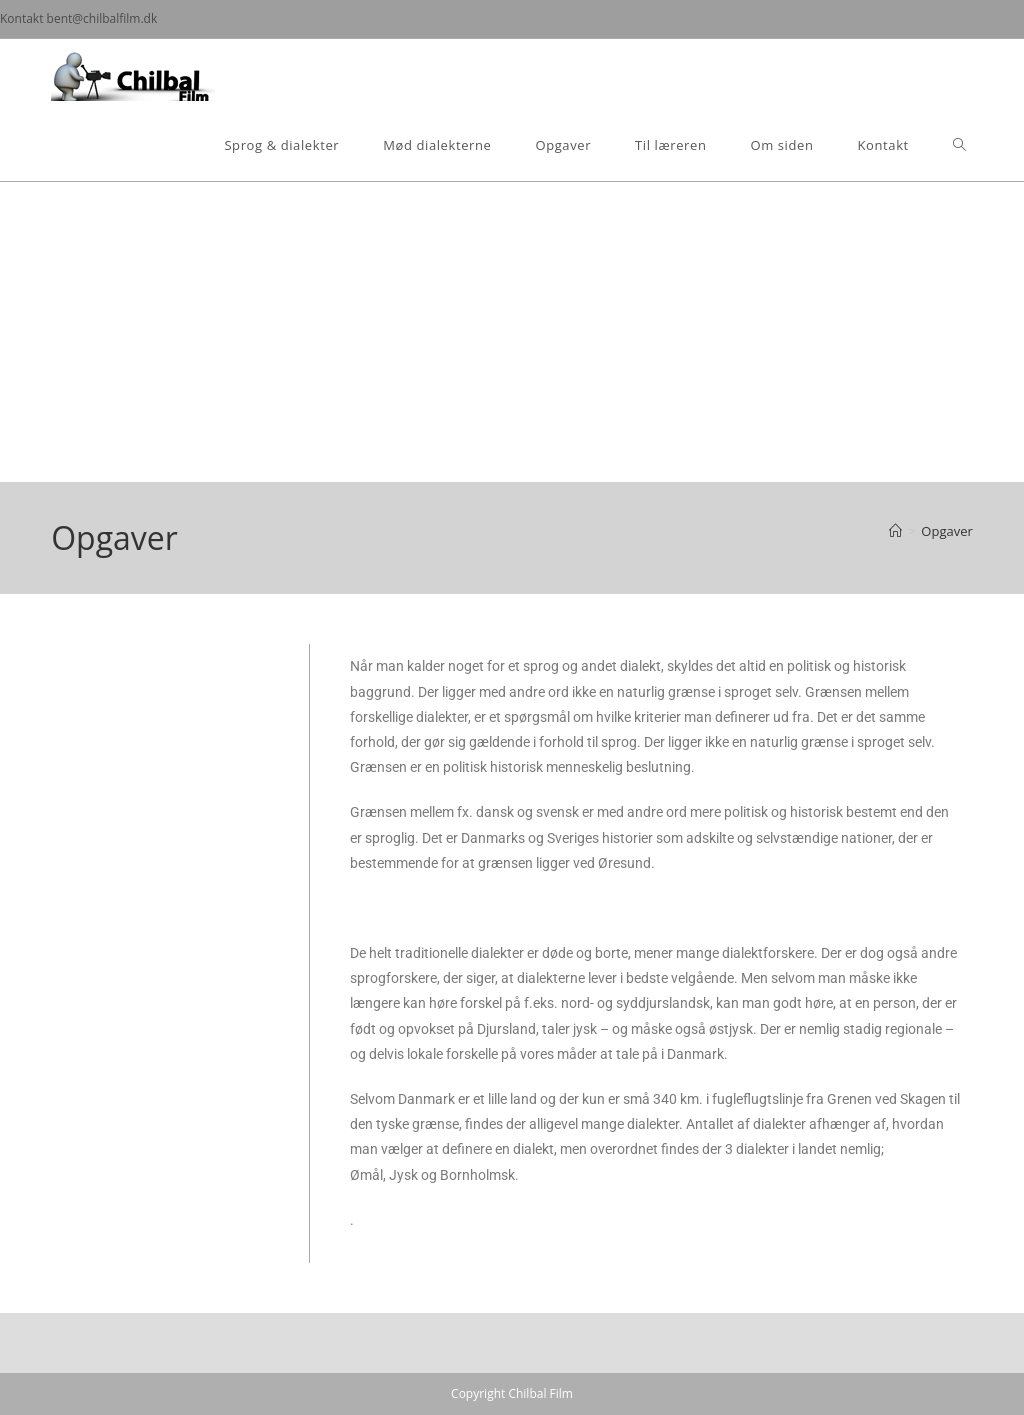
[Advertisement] (512, 332)
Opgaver (946, 531)
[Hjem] (895, 531)
